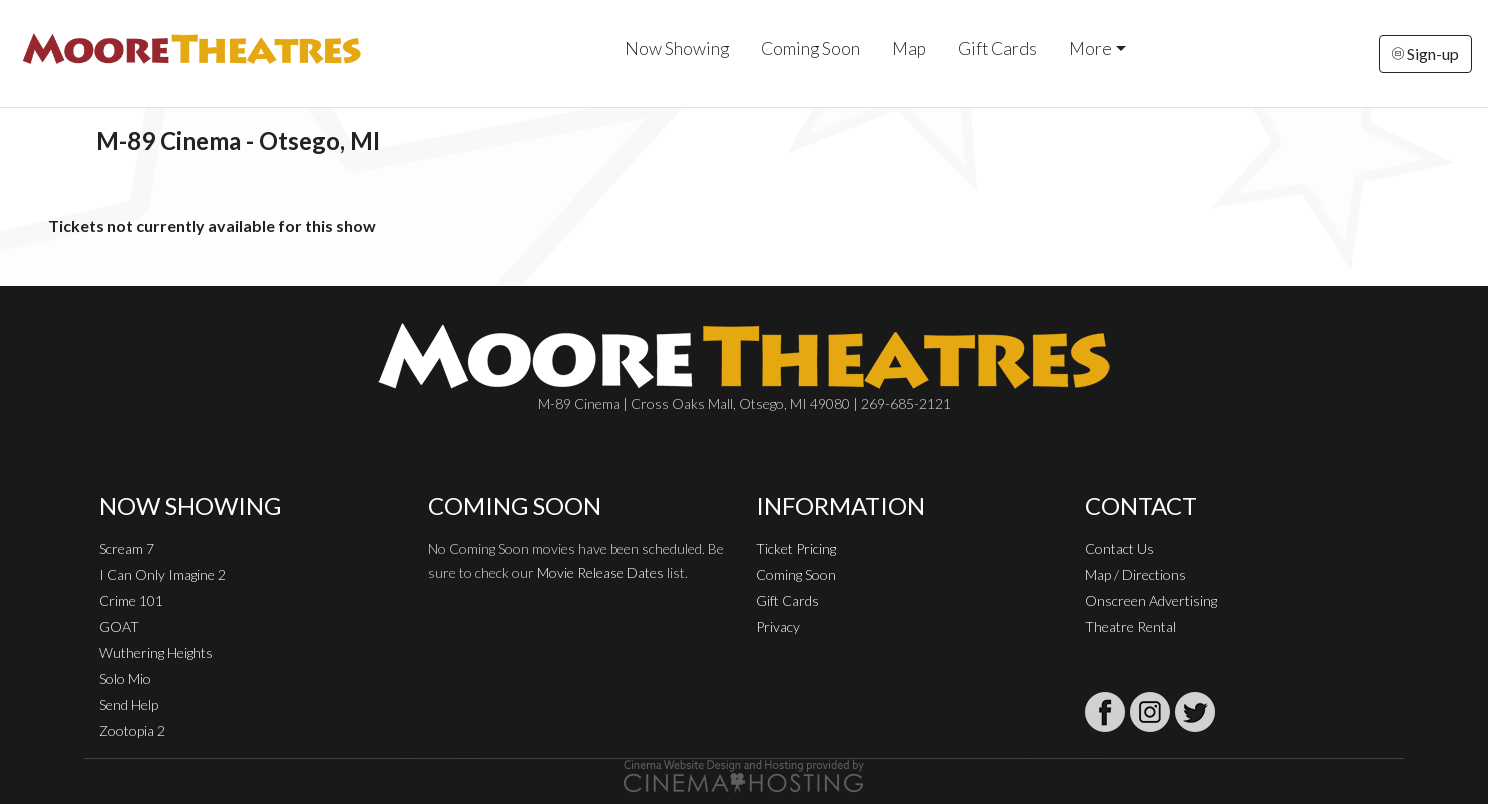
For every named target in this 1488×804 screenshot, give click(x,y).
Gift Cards (997, 48)
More (1090, 48)
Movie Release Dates (600, 572)
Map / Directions (1135, 574)
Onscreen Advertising (1151, 600)
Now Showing (677, 48)
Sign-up (1425, 53)
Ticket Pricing (796, 548)
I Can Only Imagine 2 (162, 574)
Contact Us (1119, 548)
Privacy (778, 626)
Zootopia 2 (132, 730)
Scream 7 (126, 548)
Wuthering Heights (156, 652)
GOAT (119, 626)
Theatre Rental (1130, 626)
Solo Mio (125, 678)
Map (909, 48)
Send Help (128, 704)
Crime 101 (131, 600)
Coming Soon (810, 48)
